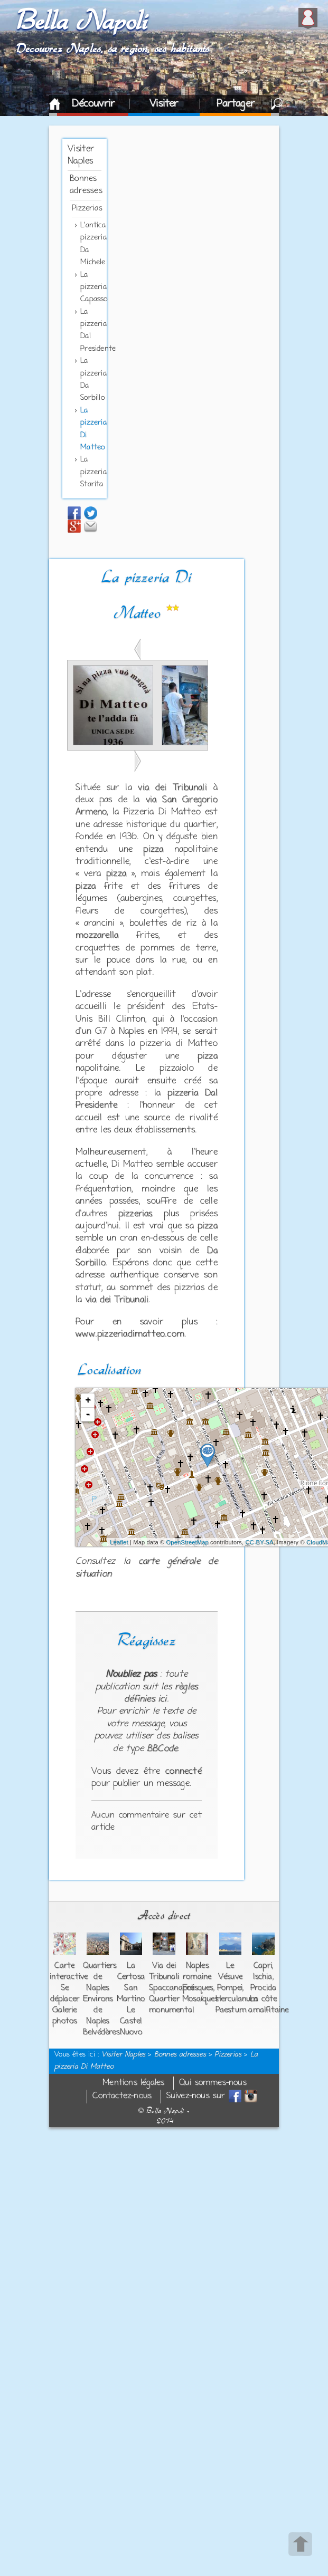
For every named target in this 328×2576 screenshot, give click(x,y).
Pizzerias (87, 208)
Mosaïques (200, 1999)
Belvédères (101, 2032)
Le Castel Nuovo (131, 2021)
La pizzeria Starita (93, 472)
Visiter (163, 104)
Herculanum (236, 1999)
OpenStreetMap (187, 1542)
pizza (153, 849)
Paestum (230, 2010)
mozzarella (97, 935)
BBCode (162, 1749)
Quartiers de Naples (100, 1977)
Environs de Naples (98, 2010)
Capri (263, 1966)
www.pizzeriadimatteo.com (130, 1334)
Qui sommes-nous (213, 2083)
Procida (263, 1988)
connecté (183, 1771)
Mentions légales (133, 2083)
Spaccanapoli (171, 1988)
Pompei (229, 1988)
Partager (236, 104)
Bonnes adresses (180, 2055)
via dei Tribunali (172, 788)
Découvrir (93, 104)
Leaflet (119, 1542)
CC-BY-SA (259, 1542)
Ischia (262, 1977)
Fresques (197, 1988)
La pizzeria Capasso (93, 287)
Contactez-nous (122, 2096)
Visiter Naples (123, 2055)
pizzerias (135, 1214)
